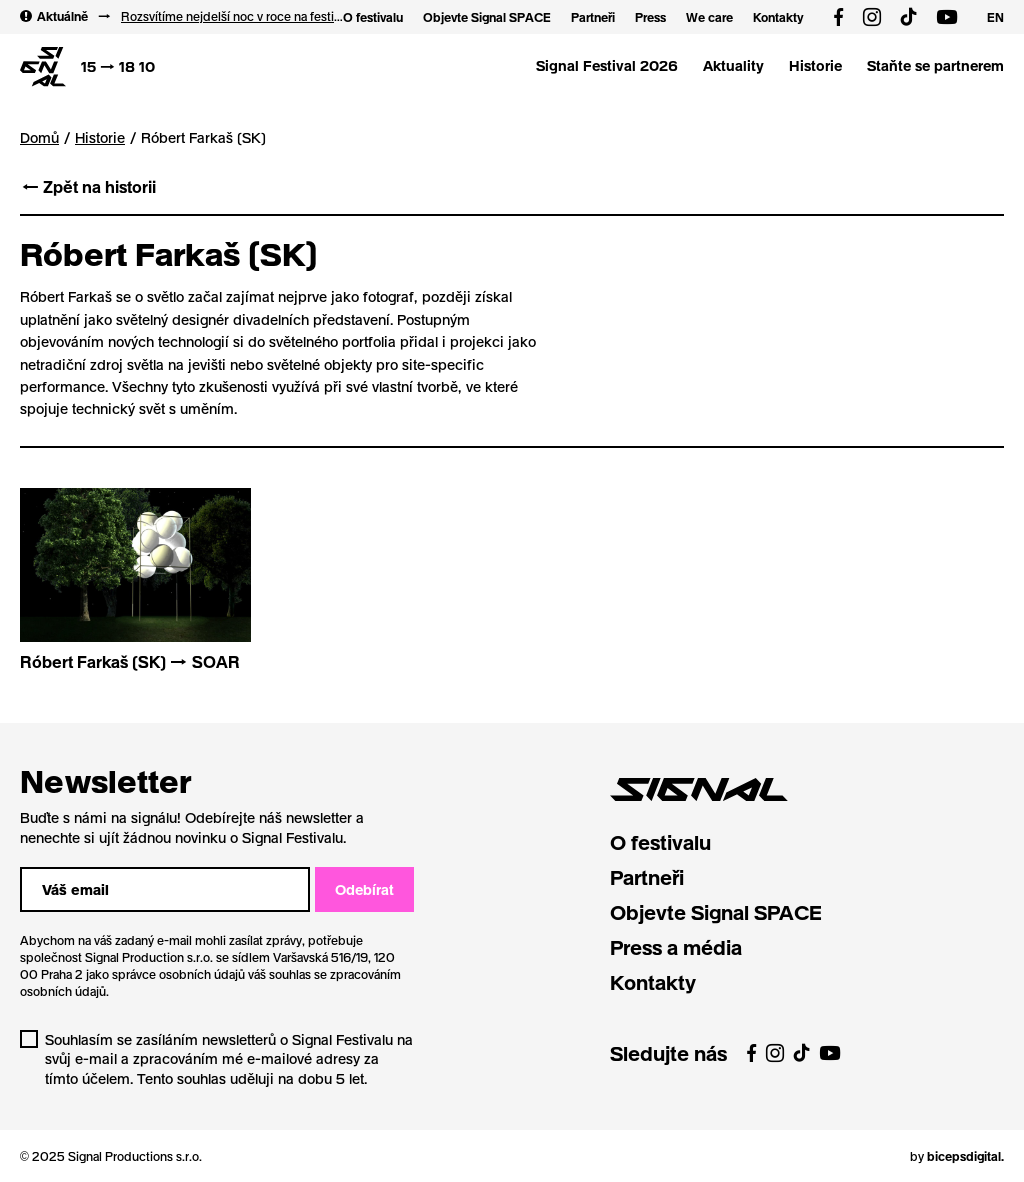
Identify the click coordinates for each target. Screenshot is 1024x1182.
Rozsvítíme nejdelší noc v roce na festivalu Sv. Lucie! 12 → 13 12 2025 (232, 16)
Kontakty (778, 17)
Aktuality (733, 65)
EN (995, 17)
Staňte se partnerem (935, 65)
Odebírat (364, 889)
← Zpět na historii (88, 186)
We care (709, 17)
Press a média (676, 947)
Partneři (593, 17)
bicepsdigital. (965, 1156)
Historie (815, 65)
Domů (39, 137)
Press (650, 17)
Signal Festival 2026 (607, 65)
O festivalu (373, 17)
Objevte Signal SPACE (487, 17)
